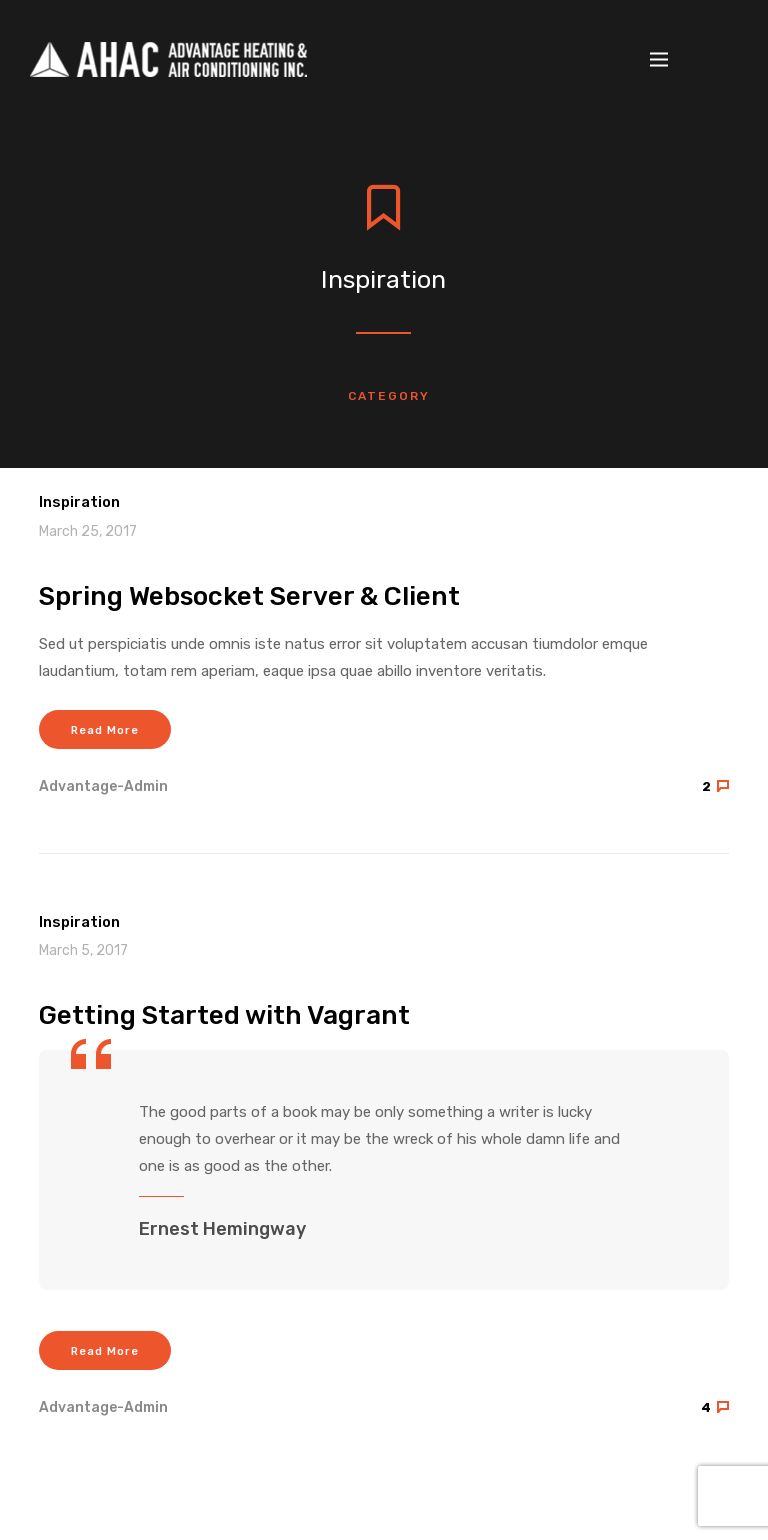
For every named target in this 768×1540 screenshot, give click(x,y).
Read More (105, 730)
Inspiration (79, 502)
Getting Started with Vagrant (224, 1015)
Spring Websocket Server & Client (249, 596)
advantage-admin (103, 786)
